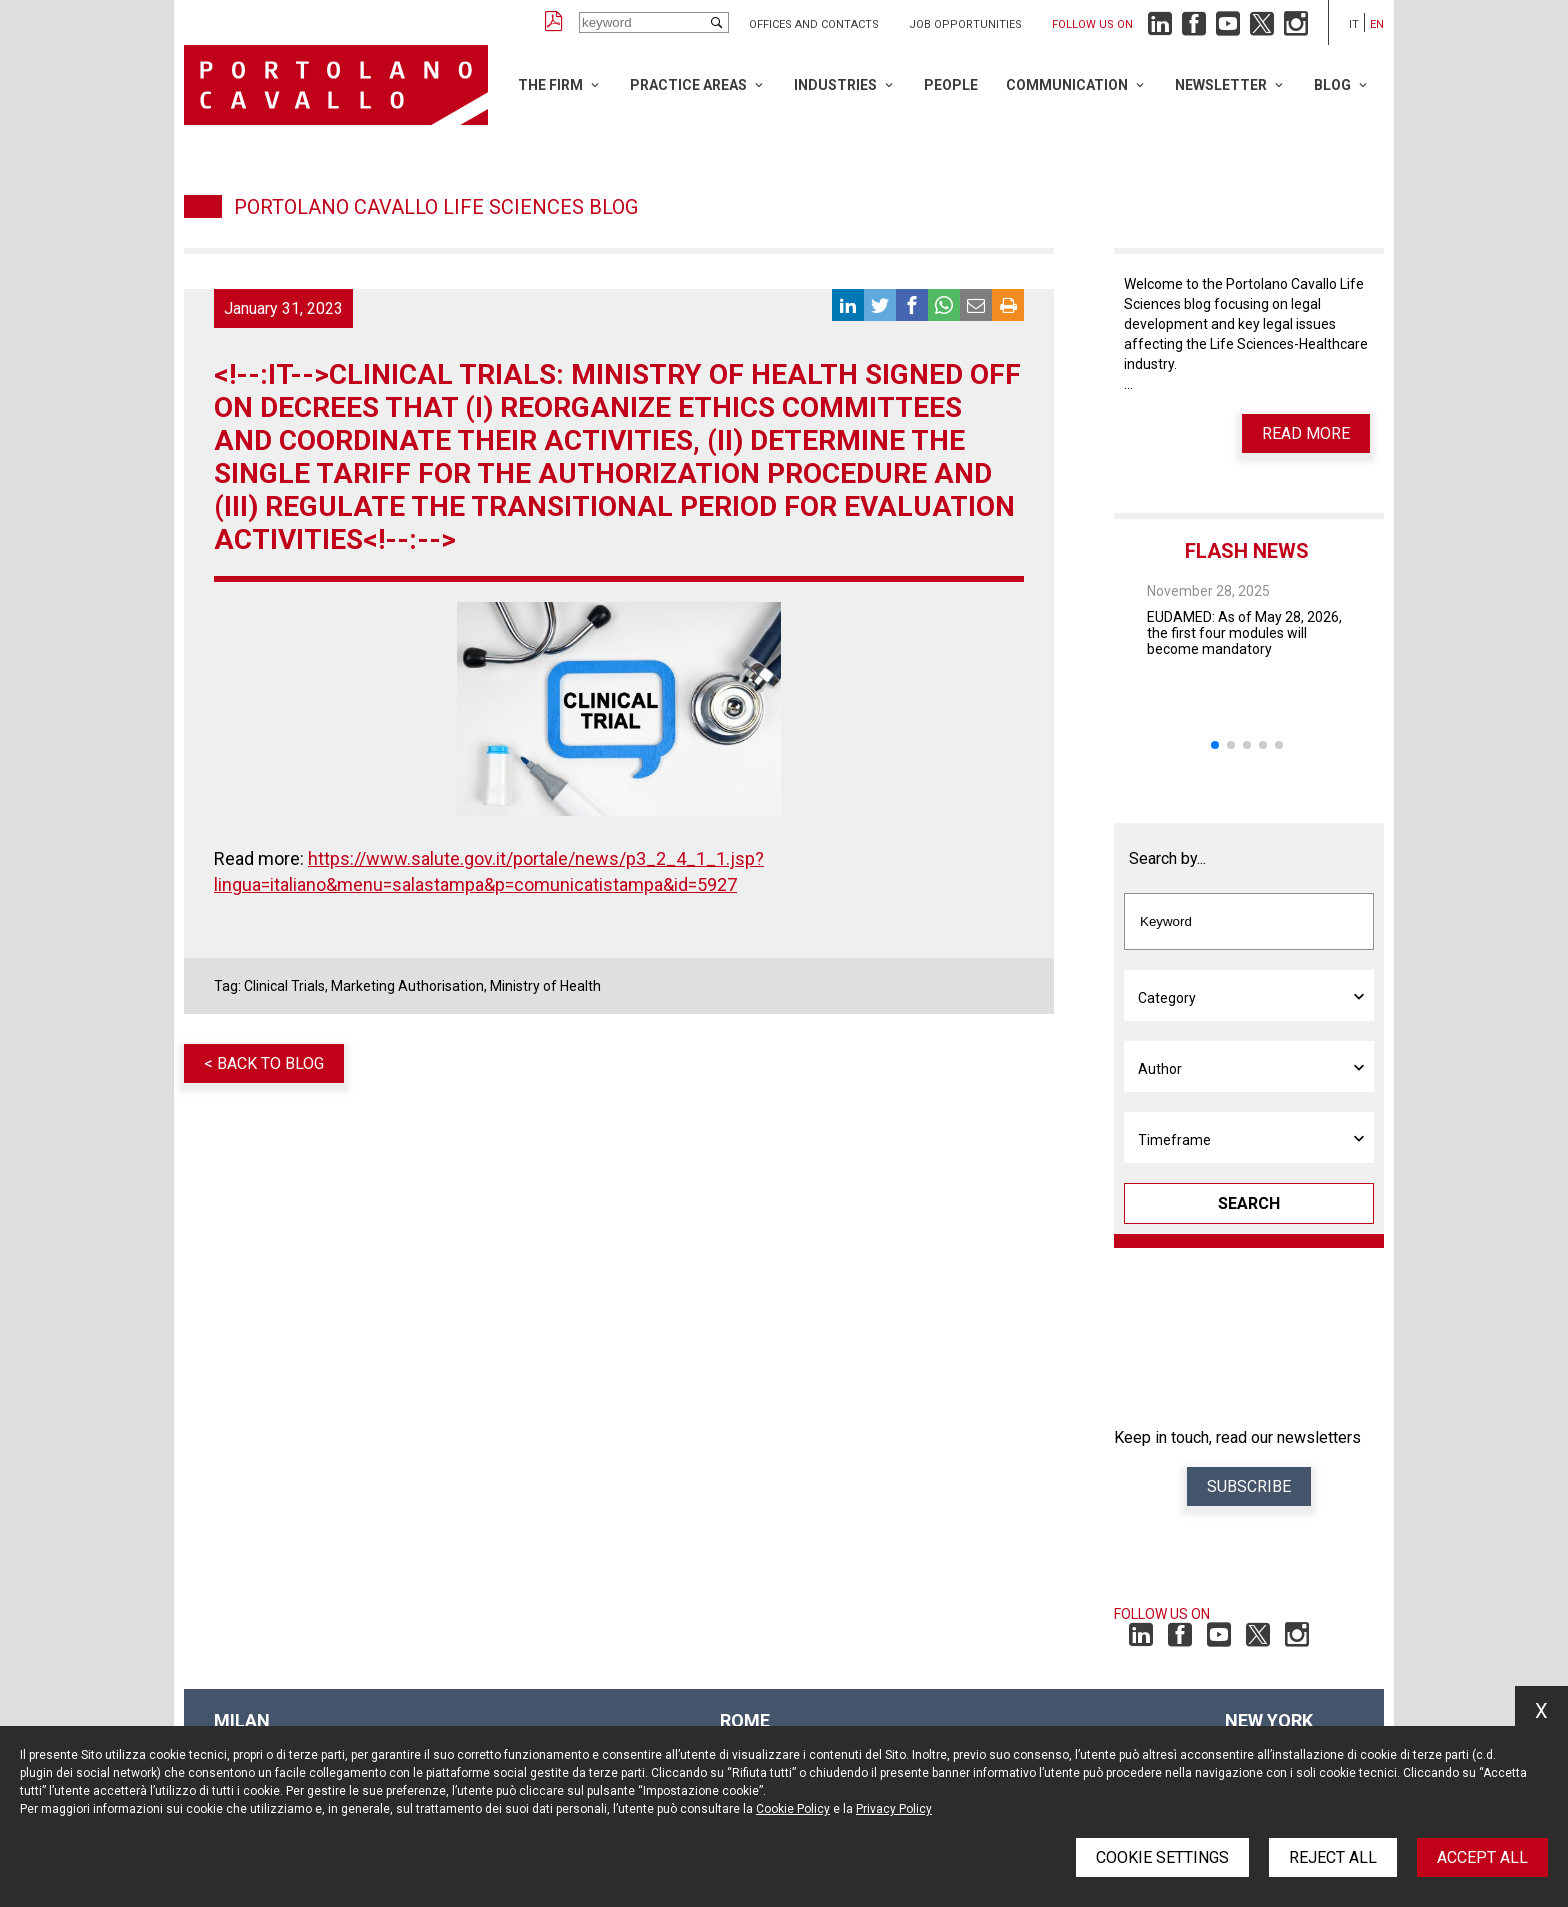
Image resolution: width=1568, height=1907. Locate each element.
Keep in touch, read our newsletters (1237, 1437)
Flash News (1247, 551)
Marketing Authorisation (407, 986)
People (951, 85)
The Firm (550, 85)
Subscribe (1249, 1486)
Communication (1067, 85)
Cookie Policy (793, 1809)
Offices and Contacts (814, 24)
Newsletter (1221, 85)
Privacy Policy (894, 1809)
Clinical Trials (284, 986)
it (1354, 24)
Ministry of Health (545, 986)
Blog (1332, 85)
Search (1249, 1203)
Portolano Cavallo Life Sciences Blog (436, 207)
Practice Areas (688, 85)
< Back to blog (264, 1063)
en (1377, 24)
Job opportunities (965, 24)
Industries (835, 85)
